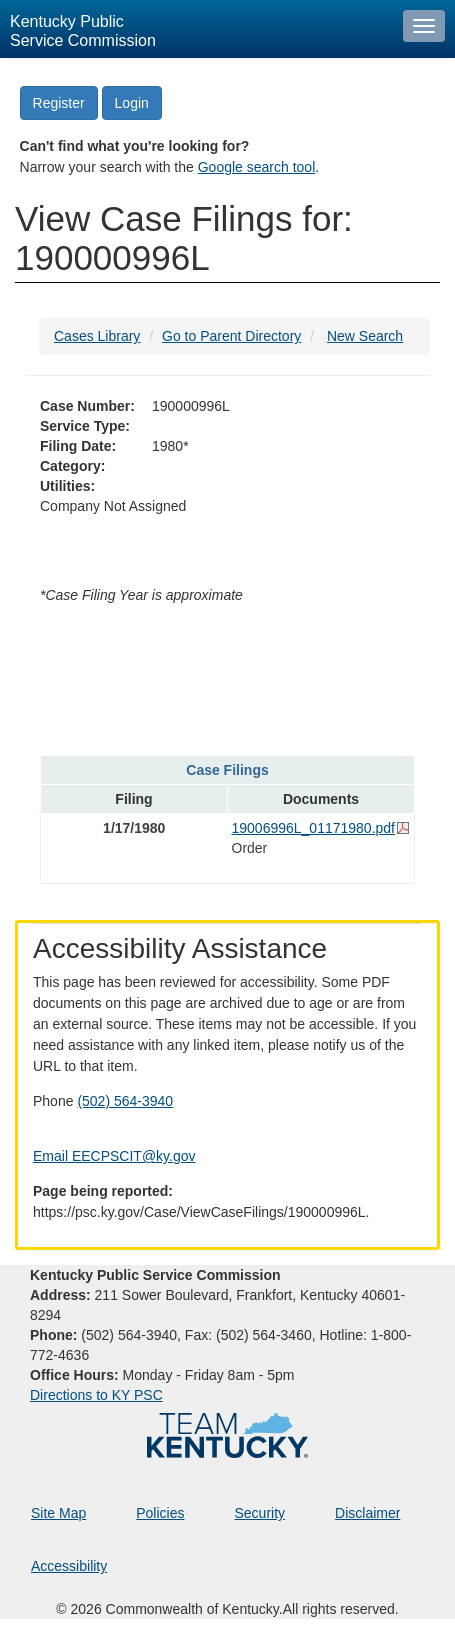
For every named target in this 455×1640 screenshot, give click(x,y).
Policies (160, 1513)
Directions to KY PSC (96, 1395)
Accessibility (69, 1566)
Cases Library (97, 336)
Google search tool (257, 167)
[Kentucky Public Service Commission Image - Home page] (196, 29)
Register (59, 103)
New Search (365, 336)
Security (260, 1513)
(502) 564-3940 (125, 1101)
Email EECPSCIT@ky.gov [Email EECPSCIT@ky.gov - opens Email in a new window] (114, 1156)
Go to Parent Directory (231, 336)
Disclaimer (367, 1513)
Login (132, 103)
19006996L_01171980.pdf (314, 828)
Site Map (58, 1513)
